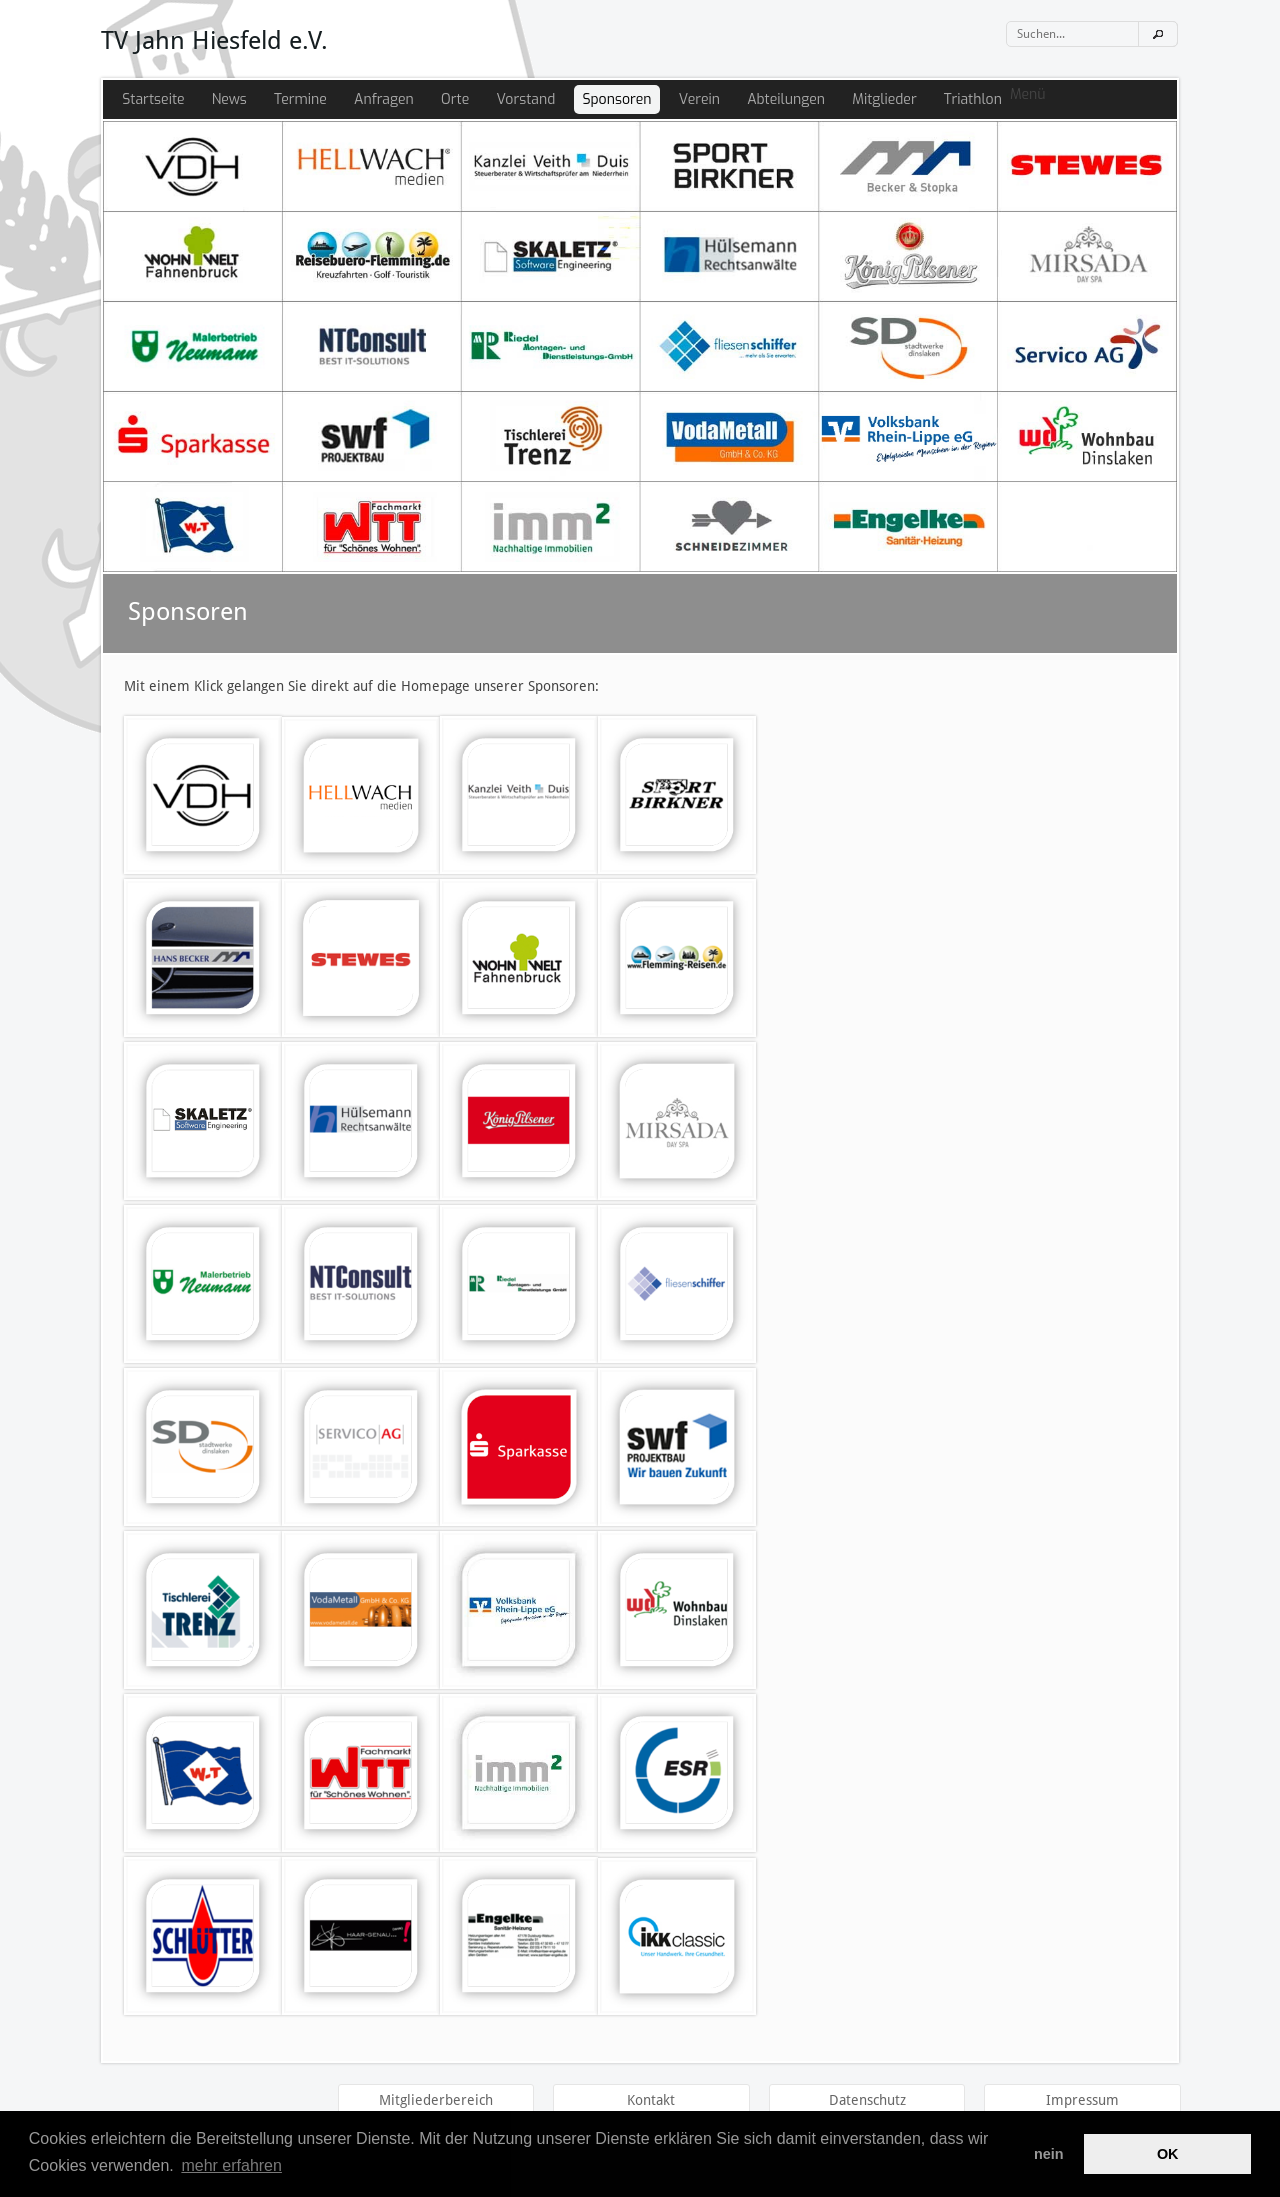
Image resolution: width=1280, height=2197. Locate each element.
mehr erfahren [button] (231, 2165)
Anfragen (384, 99)
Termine (300, 99)
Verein (699, 99)
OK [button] (1168, 2154)
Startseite (153, 99)
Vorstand (525, 99)
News (229, 99)
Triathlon (973, 99)
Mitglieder (884, 99)
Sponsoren (616, 99)
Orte (455, 99)
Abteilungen (786, 99)
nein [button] (1049, 2154)
